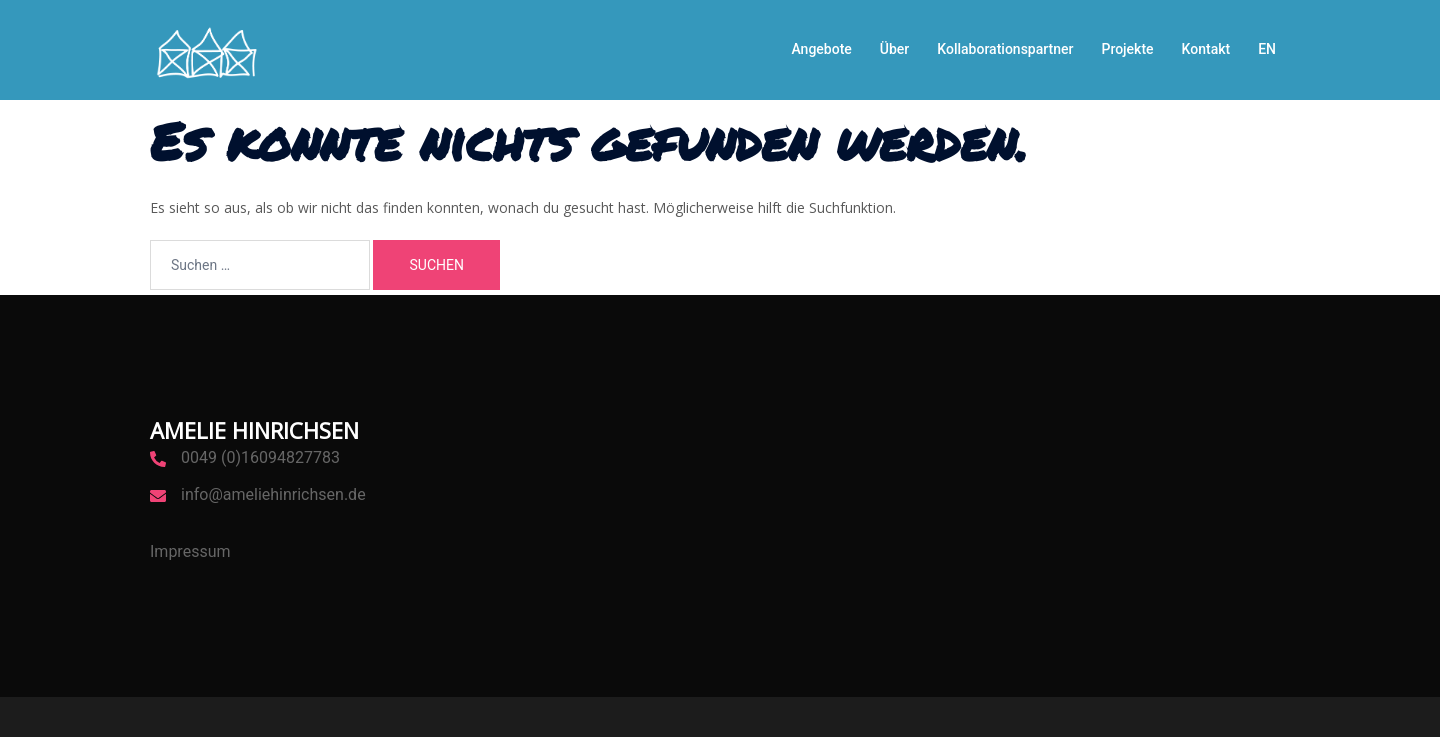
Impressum (190, 551)
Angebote (821, 49)
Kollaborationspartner (1005, 49)
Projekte (1127, 49)
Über (894, 49)
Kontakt (1206, 49)
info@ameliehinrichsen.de (273, 494)
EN (1267, 49)
